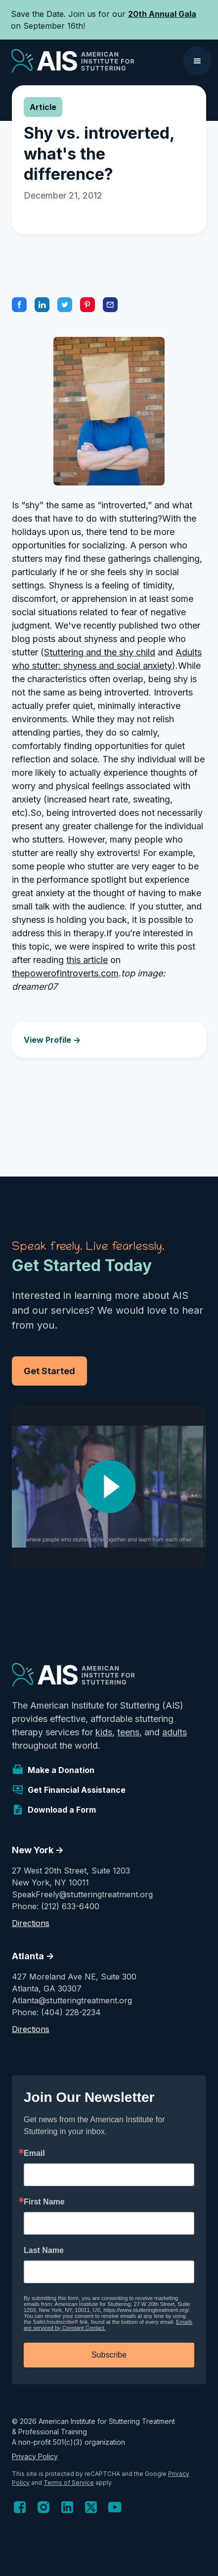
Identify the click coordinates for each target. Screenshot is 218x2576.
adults (174, 1732)
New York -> (38, 1850)
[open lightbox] (109, 1486)
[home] (70, 61)
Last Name (44, 2250)
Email (34, 2153)
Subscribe (109, 2355)
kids (103, 1732)
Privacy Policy (35, 2456)
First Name (44, 2202)
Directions (30, 1923)
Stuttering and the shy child (99, 652)
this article (87, 960)
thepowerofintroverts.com (65, 973)
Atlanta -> (33, 1956)
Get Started (49, 1371)
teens (128, 1732)
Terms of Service (69, 2482)
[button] (197, 61)
